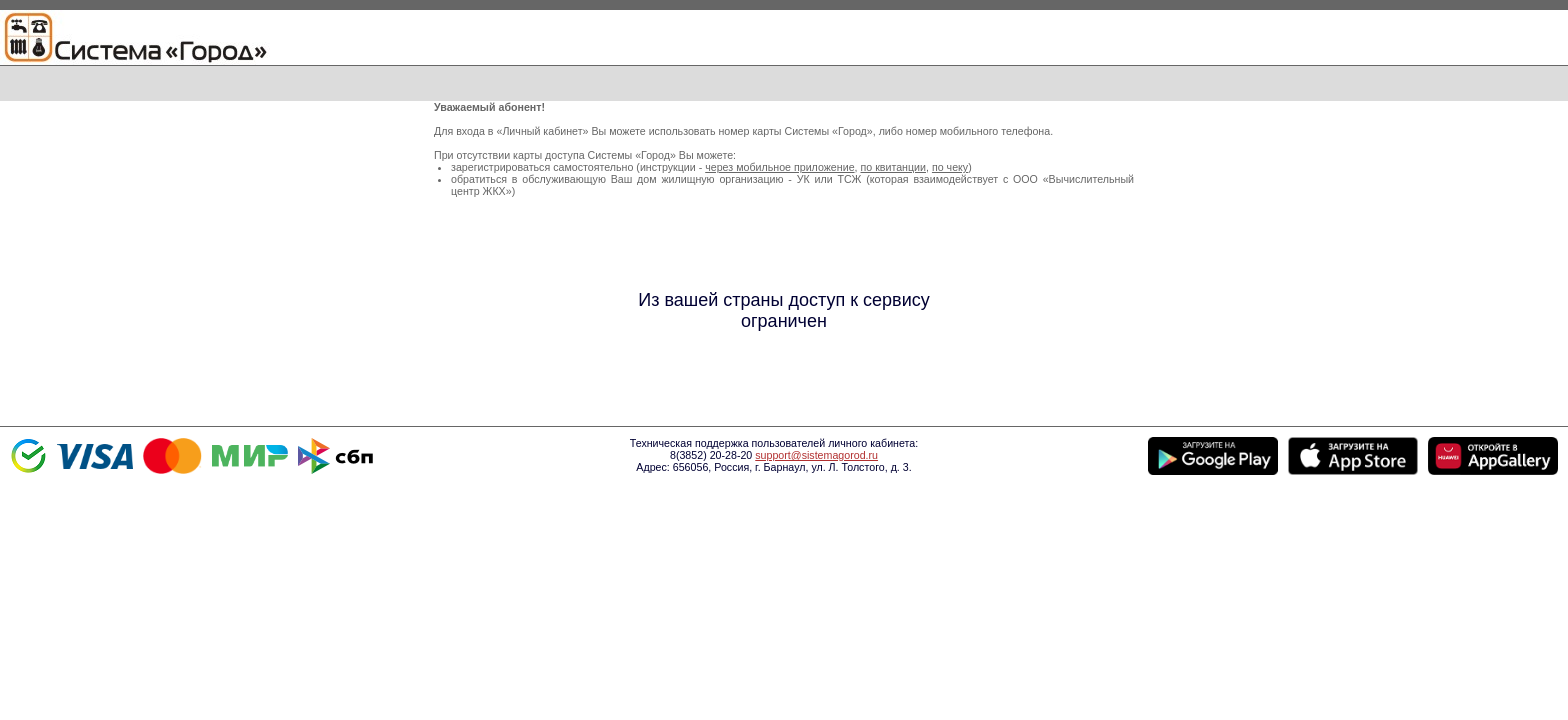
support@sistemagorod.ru (816, 455)
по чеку (950, 167)
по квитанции (893, 167)
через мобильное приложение (779, 167)
